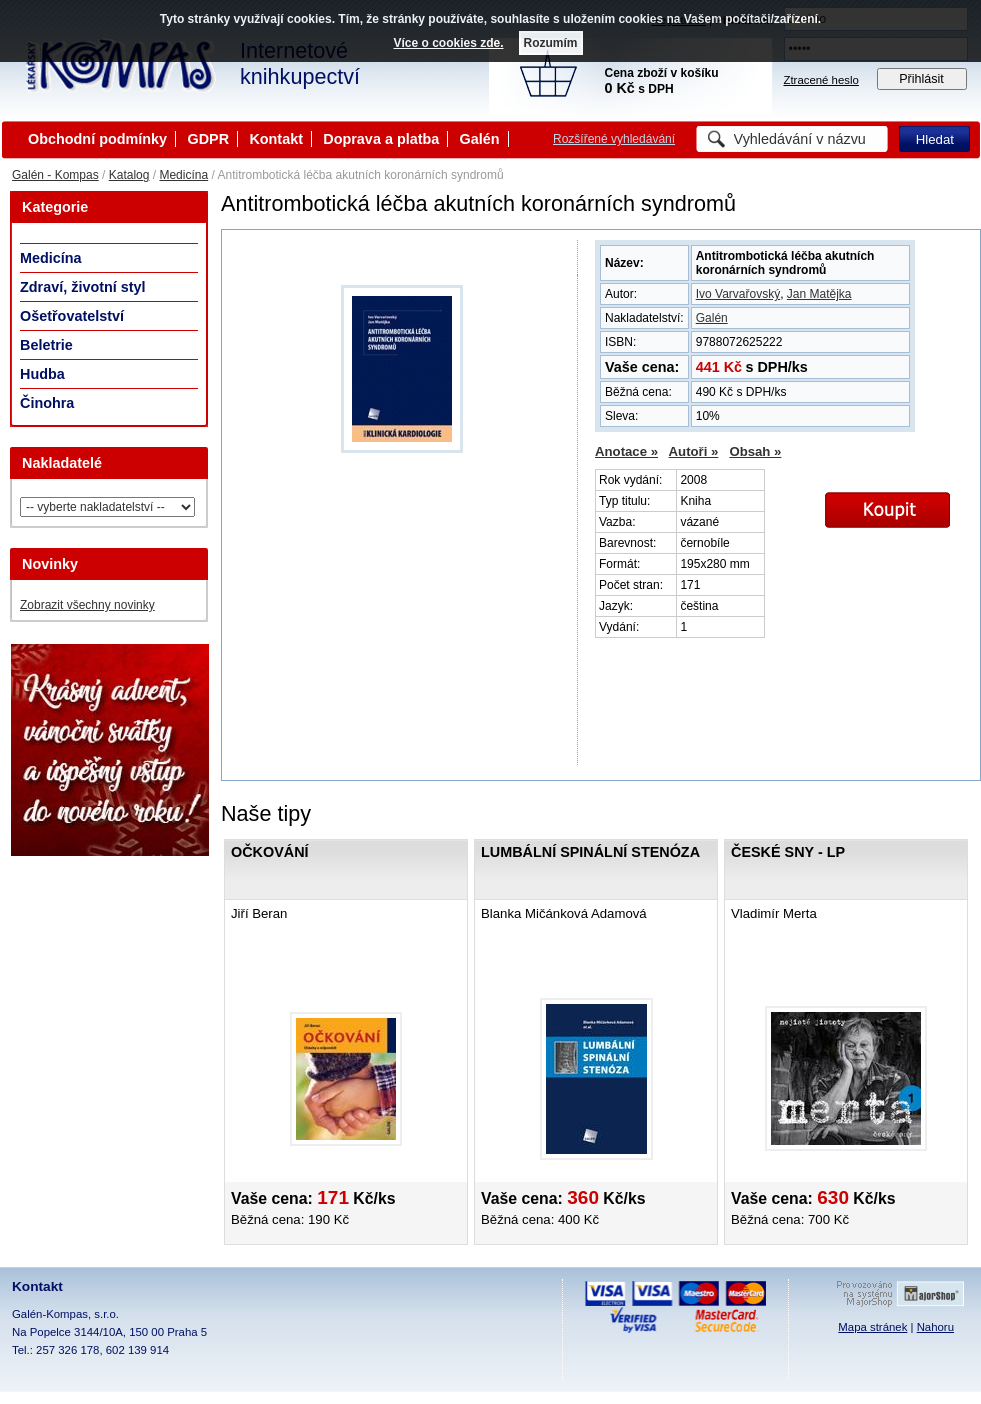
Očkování (270, 852)
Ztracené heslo (821, 80)
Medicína (183, 175)
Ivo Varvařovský (738, 294)
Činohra (47, 403)
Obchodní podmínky (97, 139)
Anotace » (626, 451)
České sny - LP (788, 852)
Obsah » (755, 451)
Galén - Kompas (55, 175)
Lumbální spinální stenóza (590, 852)
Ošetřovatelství (72, 316)
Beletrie (46, 345)
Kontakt (276, 139)
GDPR (208, 139)
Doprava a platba (381, 139)
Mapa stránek (872, 1327)
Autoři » (694, 451)
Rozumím (551, 43)
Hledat (935, 139)
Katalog (129, 175)
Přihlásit (921, 79)
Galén (480, 139)
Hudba (42, 374)
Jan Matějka (819, 294)
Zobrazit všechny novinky (87, 605)
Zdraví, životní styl (83, 287)
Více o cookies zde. (448, 43)
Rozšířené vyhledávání (614, 139)
